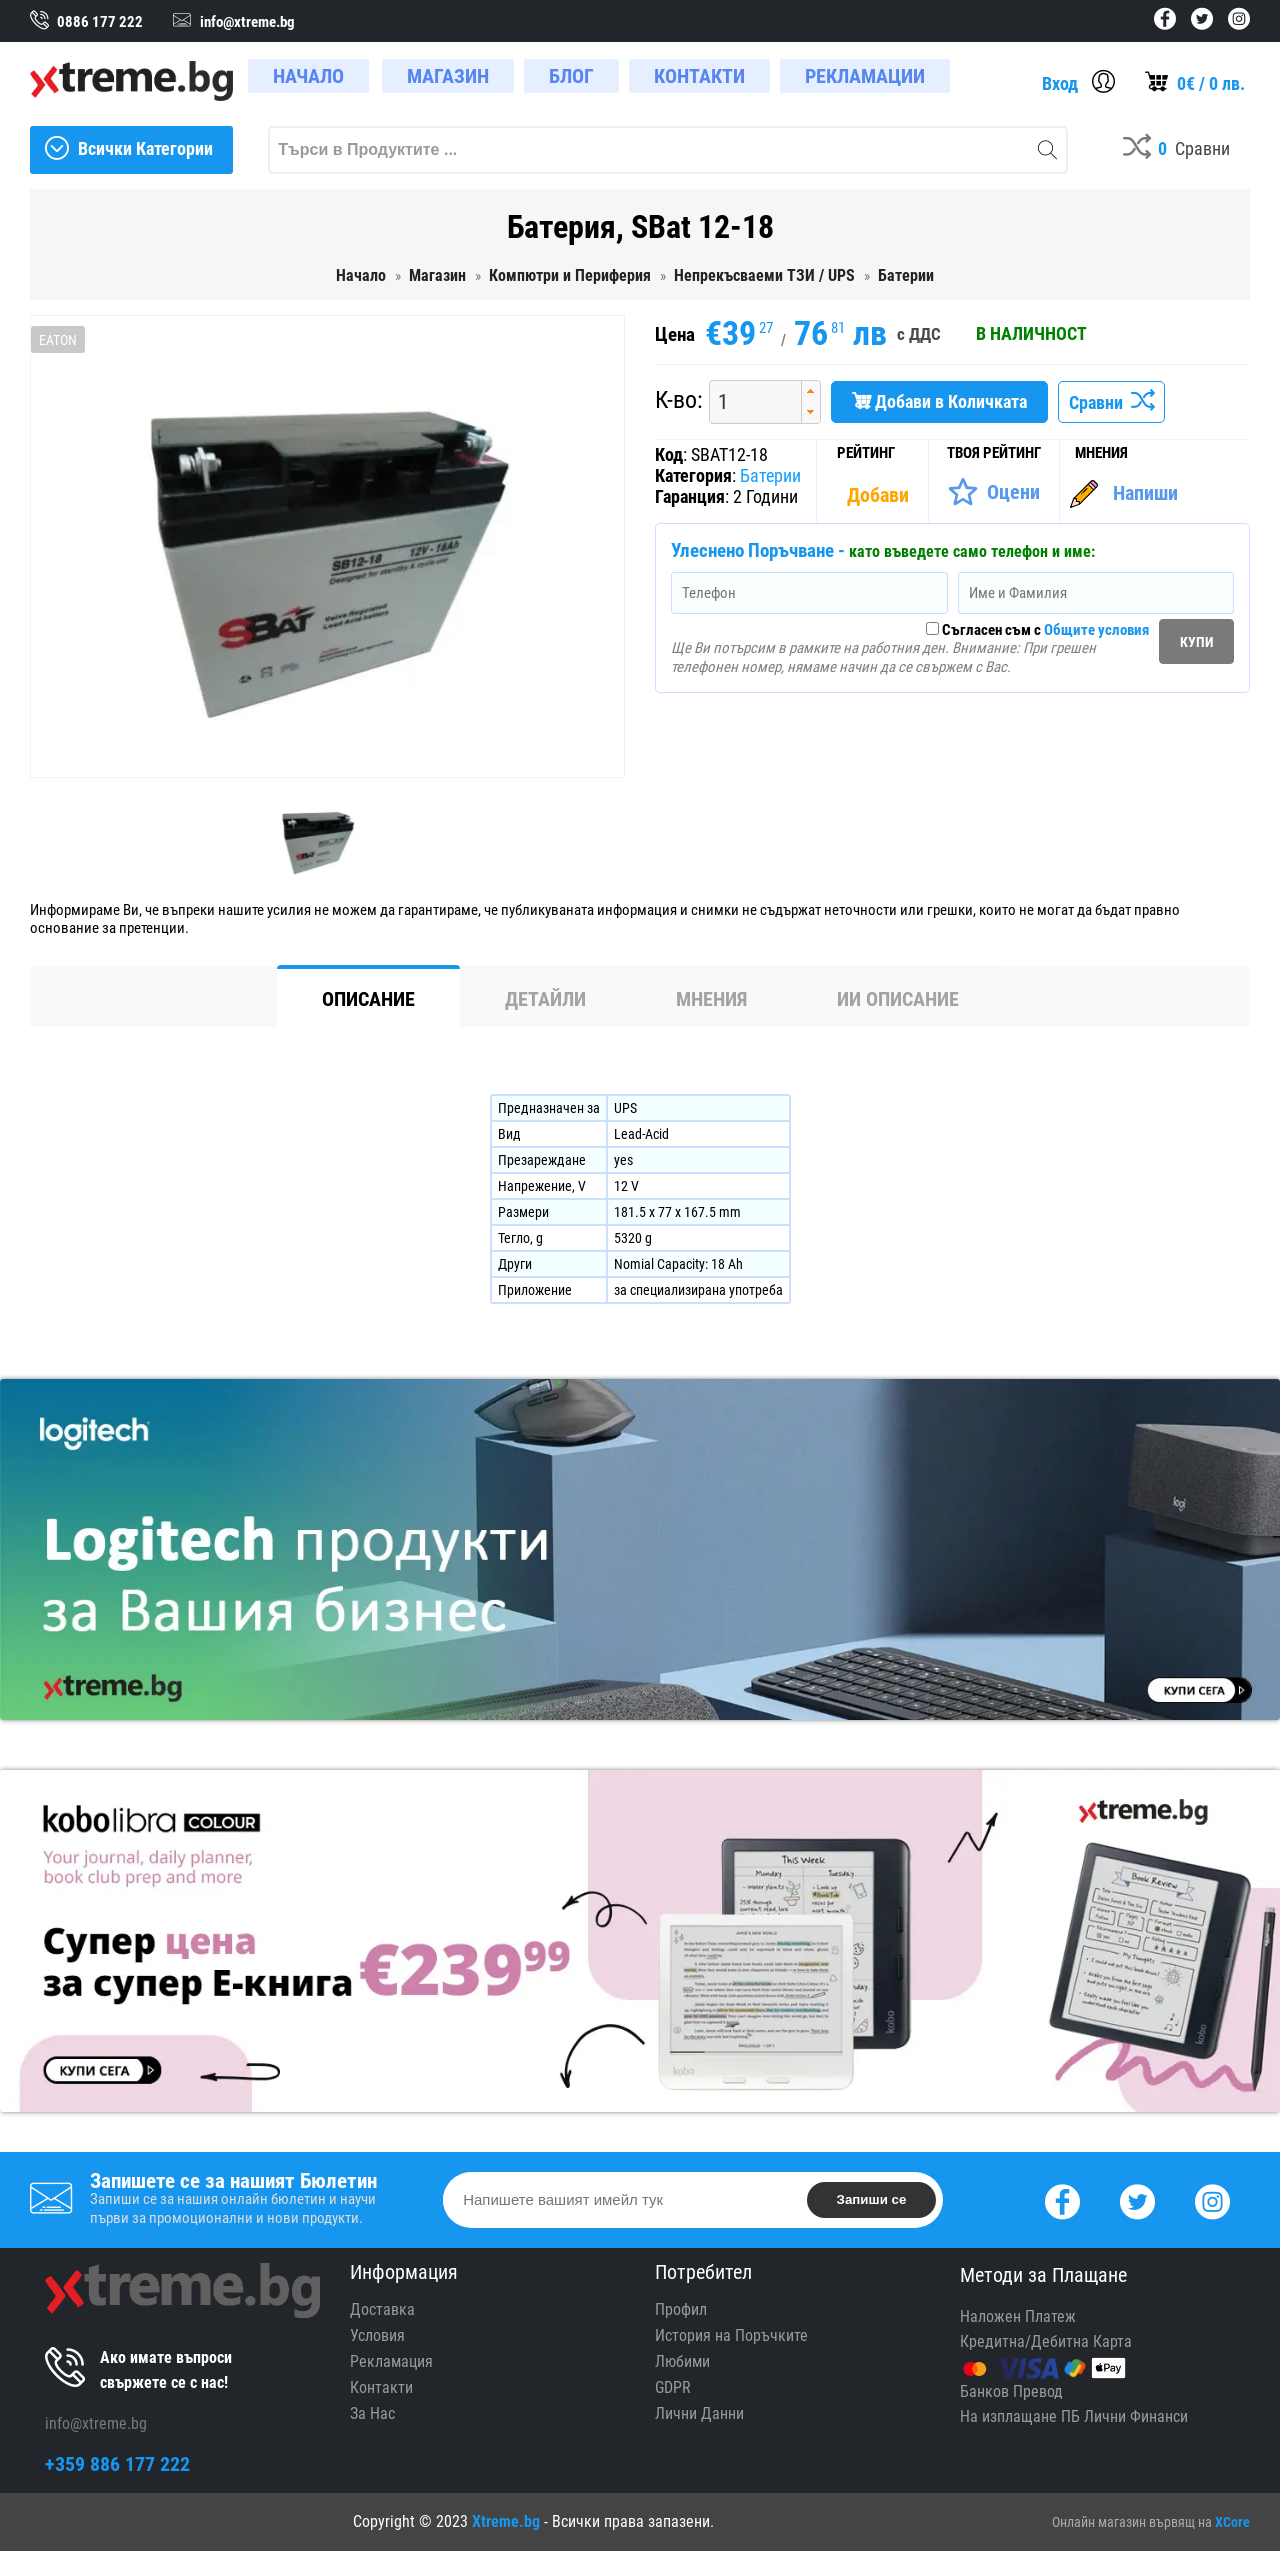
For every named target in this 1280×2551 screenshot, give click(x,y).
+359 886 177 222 (117, 2464)
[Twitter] (1137, 2199)
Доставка (382, 2309)
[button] (810, 391)
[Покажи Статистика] (880, 495)
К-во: (679, 400)
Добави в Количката (939, 401)
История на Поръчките (731, 2335)
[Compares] (1176, 150)
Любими (682, 2361)
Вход (1060, 83)
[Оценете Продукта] (993, 492)
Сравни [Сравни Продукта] (1111, 402)
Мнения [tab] (711, 999)
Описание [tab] (368, 999)
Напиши (1145, 493)
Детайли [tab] (545, 999)
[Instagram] (1212, 2199)
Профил (681, 2309)
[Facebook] (1062, 2199)
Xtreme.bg (506, 2521)
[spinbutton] (748, 401)
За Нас (372, 2413)
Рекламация (391, 2361)
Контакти (381, 2387)
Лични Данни (699, 2413)
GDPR (673, 2387)
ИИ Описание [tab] (898, 999)
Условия (377, 2335)
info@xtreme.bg (96, 2423)
